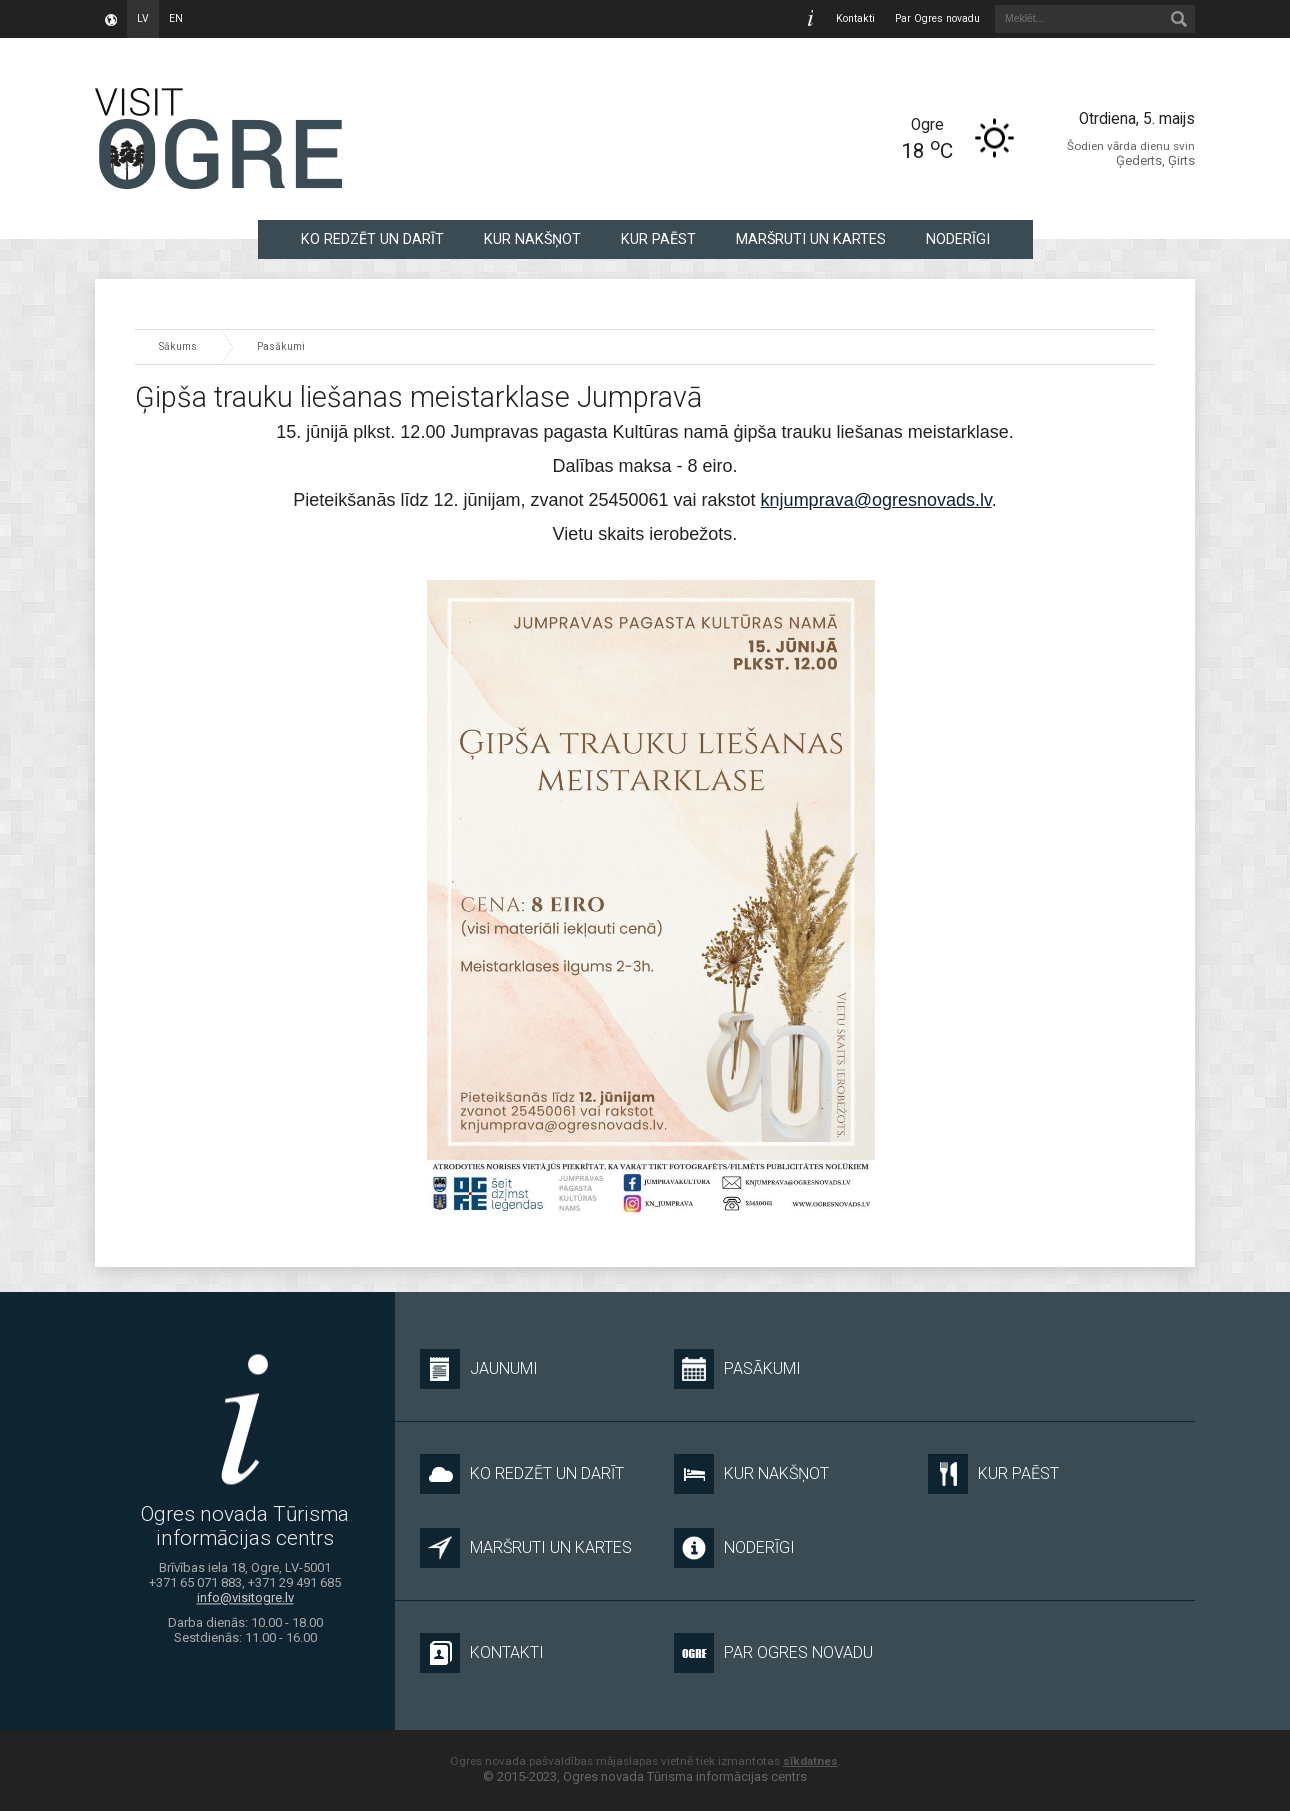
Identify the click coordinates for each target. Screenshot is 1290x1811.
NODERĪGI (958, 239)
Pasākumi (281, 346)
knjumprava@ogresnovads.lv (876, 500)
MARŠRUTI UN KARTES (811, 239)
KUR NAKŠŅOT (532, 239)
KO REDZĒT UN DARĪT (372, 239)
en (176, 18)
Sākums (178, 346)
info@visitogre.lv (245, 1598)
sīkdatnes (810, 1761)
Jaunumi (479, 1369)
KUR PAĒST (658, 239)
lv (143, 18)
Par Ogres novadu (937, 18)
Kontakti (855, 18)
